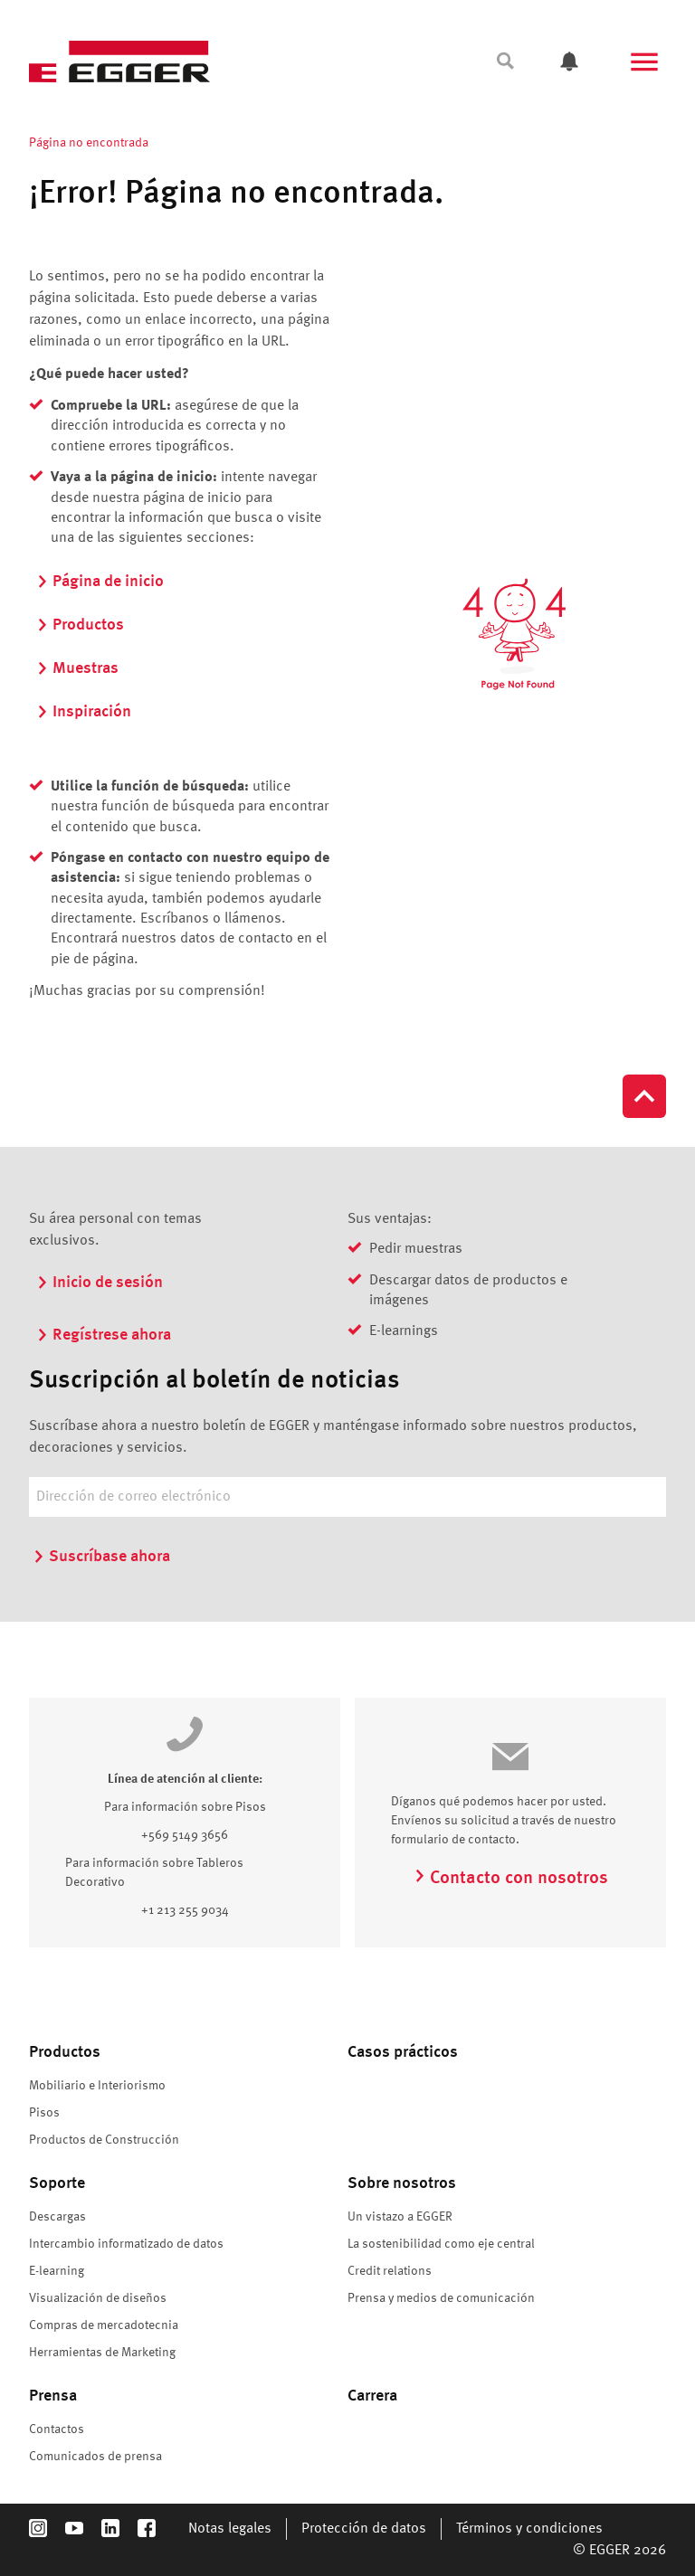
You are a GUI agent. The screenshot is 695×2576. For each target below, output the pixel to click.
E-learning (56, 2271)
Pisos (44, 2113)
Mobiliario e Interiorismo (97, 2085)
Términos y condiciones (529, 2529)
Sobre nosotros (402, 2183)
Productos (80, 625)
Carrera (372, 2396)
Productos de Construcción (104, 2140)
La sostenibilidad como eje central (441, 2244)
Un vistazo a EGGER (400, 2217)
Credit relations (390, 2271)
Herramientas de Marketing (102, 2352)
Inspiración (83, 712)
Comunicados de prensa (95, 2456)
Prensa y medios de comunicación (441, 2298)
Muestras (77, 668)
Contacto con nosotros (511, 1879)
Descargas (57, 2217)
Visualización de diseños (98, 2298)
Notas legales (229, 2529)
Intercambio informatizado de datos (126, 2244)
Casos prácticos (403, 2052)
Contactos (56, 2429)
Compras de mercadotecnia (103, 2325)
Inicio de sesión (99, 1282)
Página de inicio (100, 581)
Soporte (57, 2183)
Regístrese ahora (103, 1335)
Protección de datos (363, 2529)
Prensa (53, 2396)
